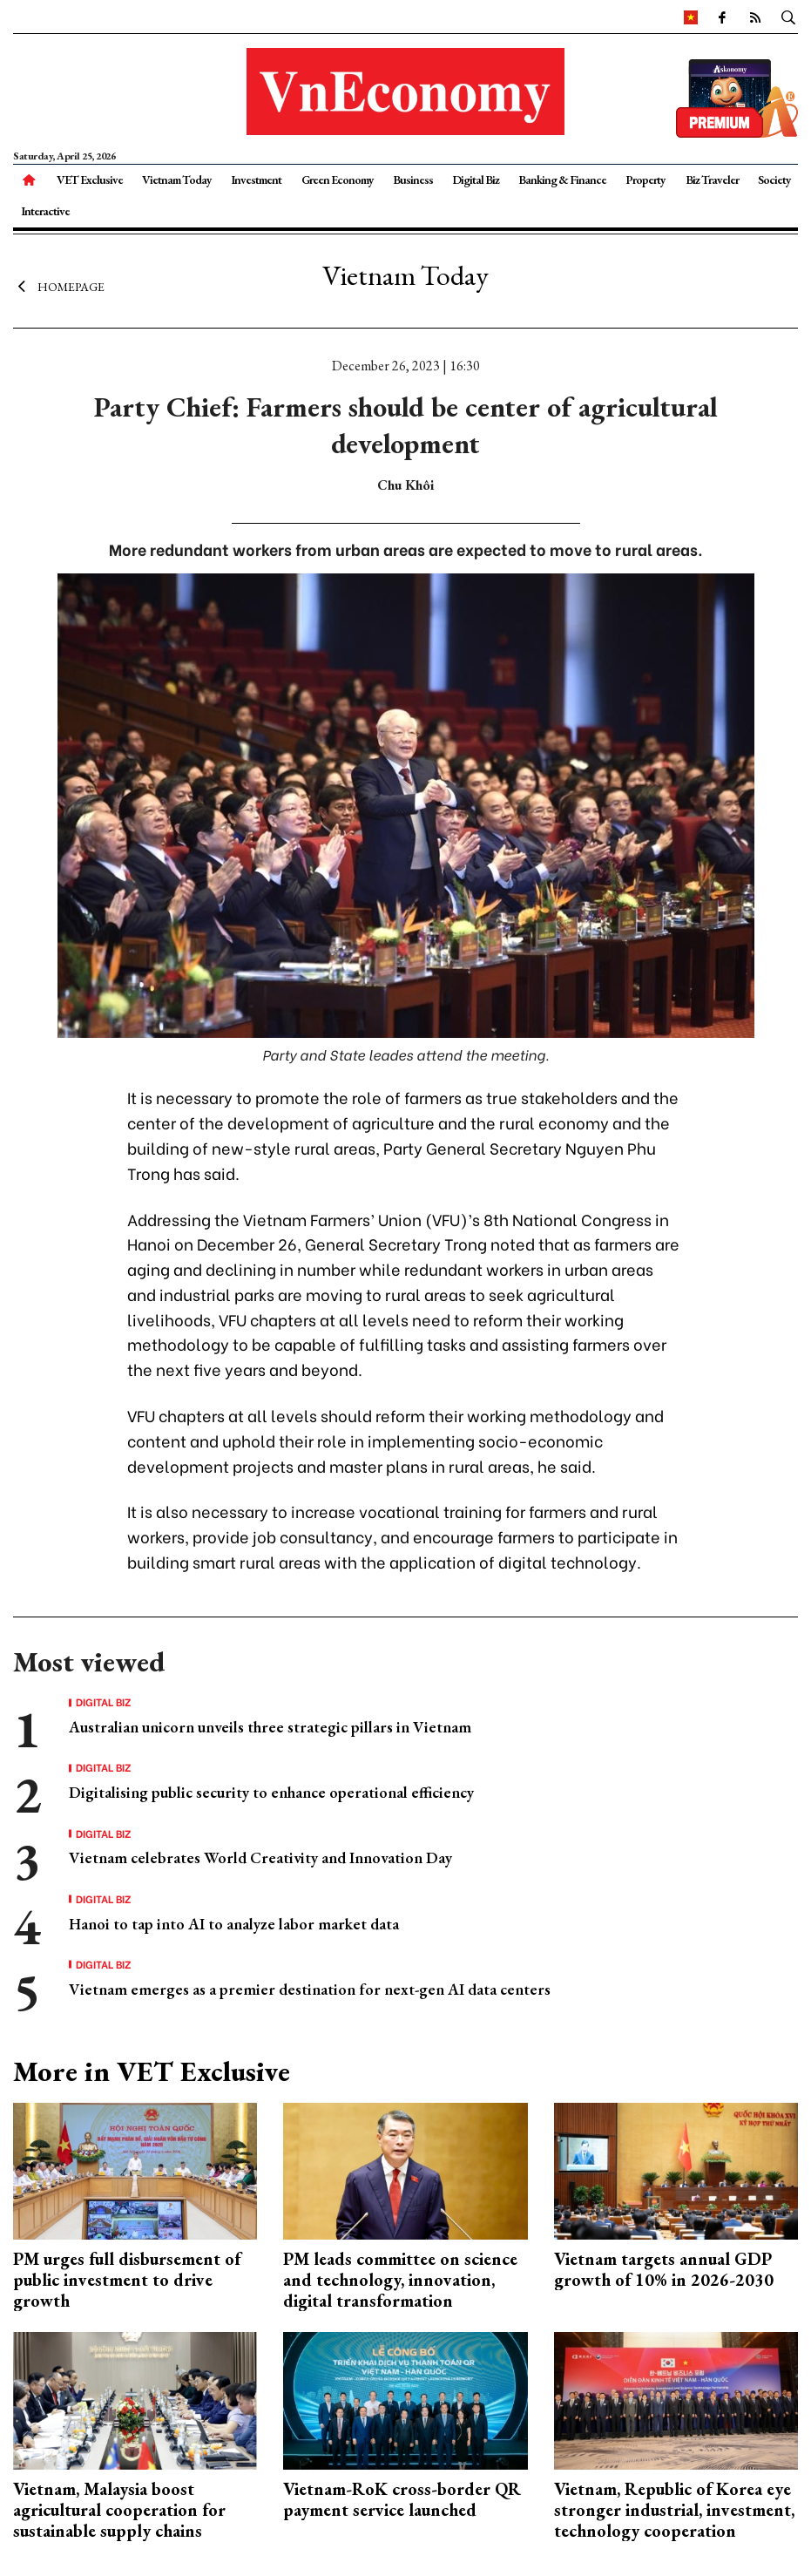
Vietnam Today (177, 179)
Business (413, 179)
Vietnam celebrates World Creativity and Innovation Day (260, 1857)
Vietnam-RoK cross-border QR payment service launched (402, 2499)
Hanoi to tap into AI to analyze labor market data (234, 1924)
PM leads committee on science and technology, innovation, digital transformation (400, 2279)
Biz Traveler (712, 179)
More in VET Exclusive (151, 2071)
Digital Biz (475, 179)
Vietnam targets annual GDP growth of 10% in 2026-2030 (664, 2269)
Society (774, 179)
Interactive (45, 211)
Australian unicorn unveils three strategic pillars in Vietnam (270, 1727)
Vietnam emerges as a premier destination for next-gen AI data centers (310, 1989)
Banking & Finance (562, 179)
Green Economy (337, 179)
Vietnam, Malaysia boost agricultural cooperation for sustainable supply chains (119, 2510)
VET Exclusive (90, 179)
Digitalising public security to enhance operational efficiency (271, 1792)
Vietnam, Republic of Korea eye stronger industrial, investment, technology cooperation (674, 2510)
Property (645, 179)
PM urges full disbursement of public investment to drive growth (126, 2279)
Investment (256, 179)
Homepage (59, 286)
